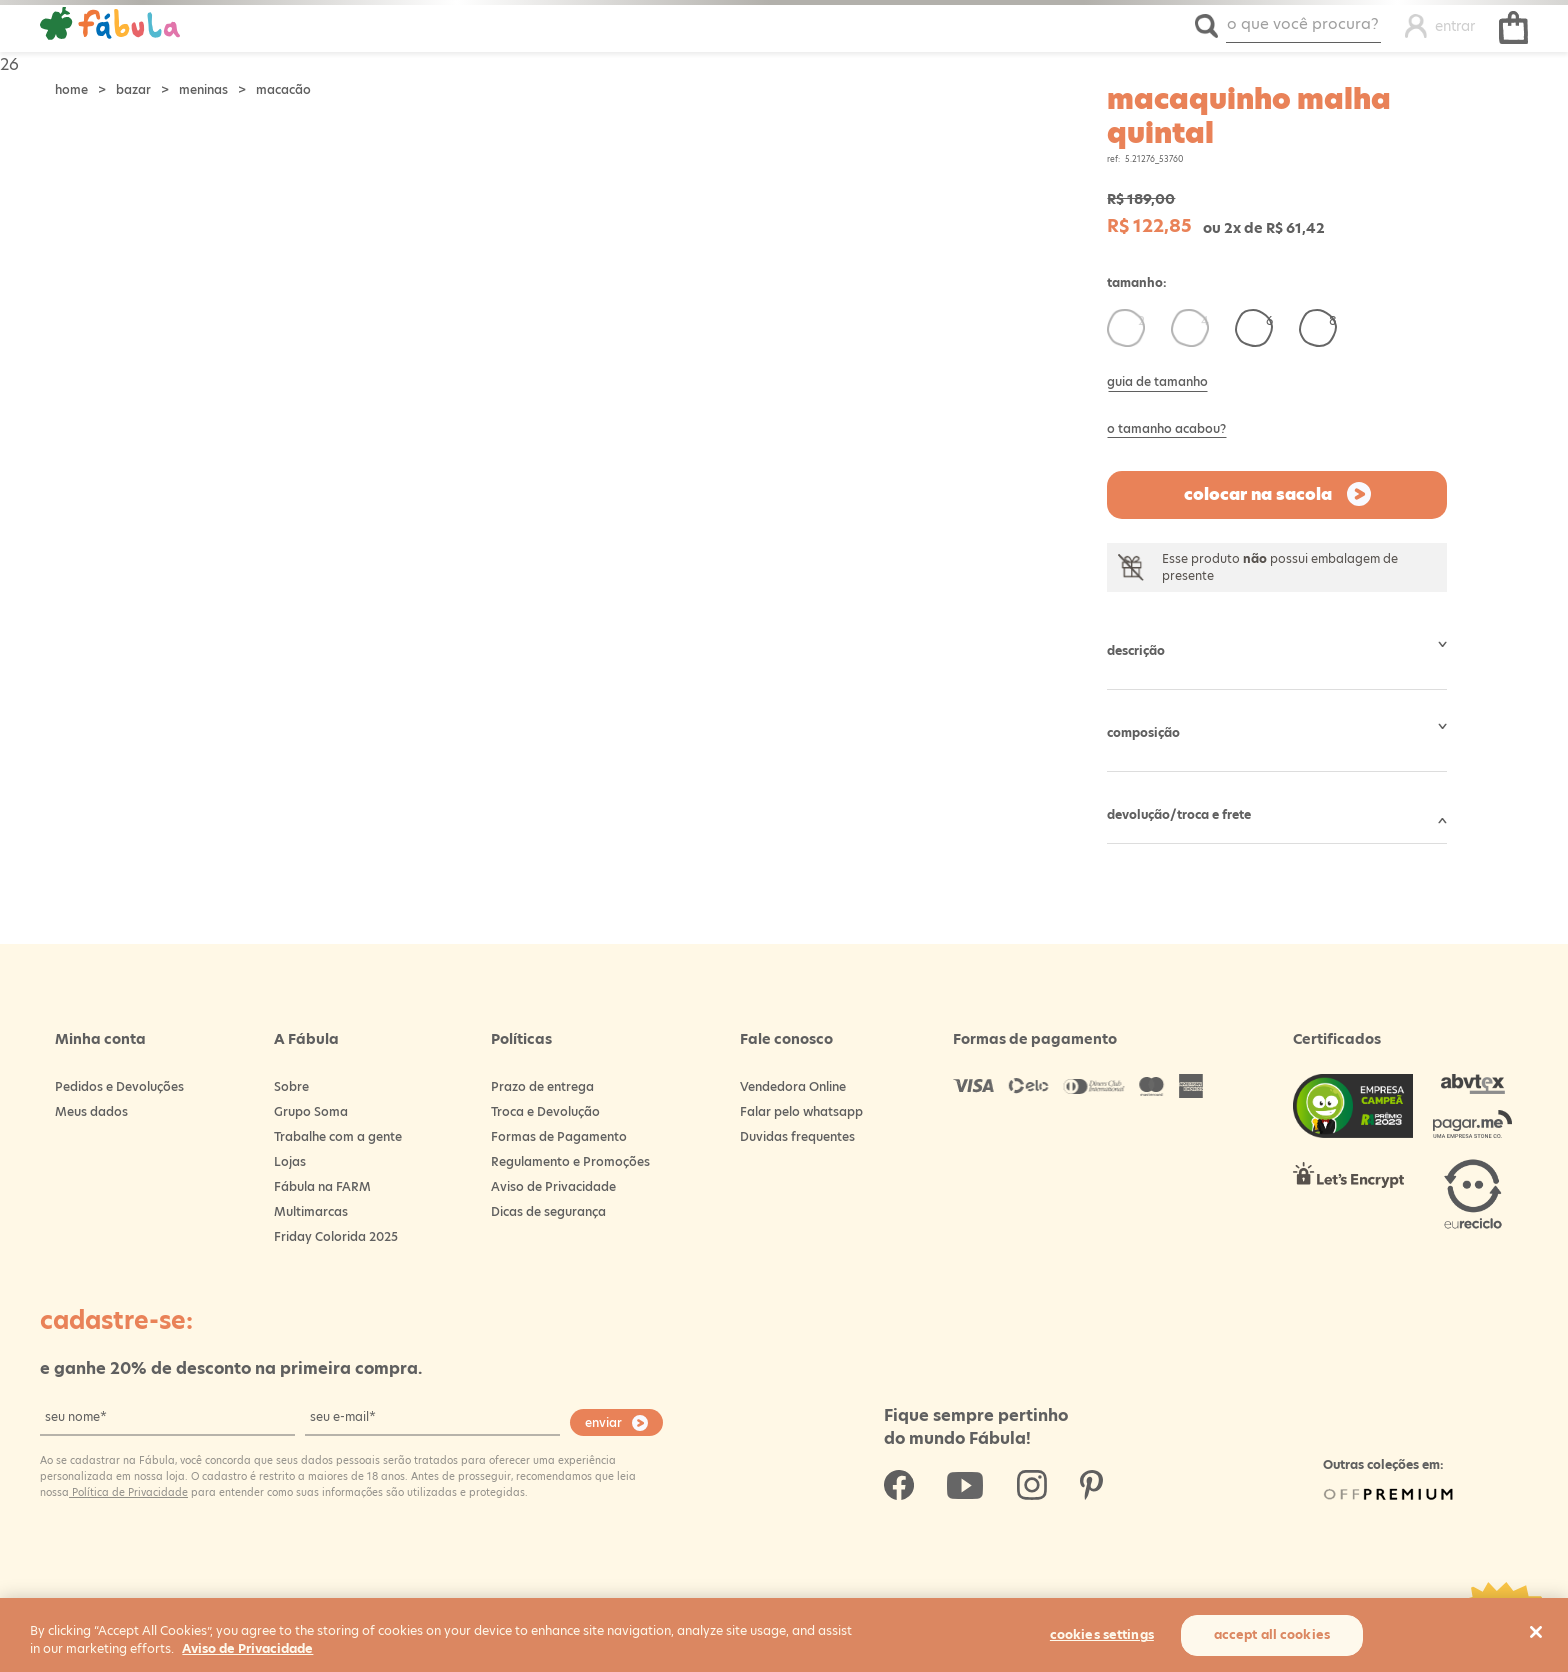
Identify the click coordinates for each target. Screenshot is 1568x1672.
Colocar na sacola (1258, 494)
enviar (603, 1422)
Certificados (1337, 1039)
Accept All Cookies (1272, 1634)
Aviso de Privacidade (553, 1186)
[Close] (1536, 1632)
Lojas (290, 1161)
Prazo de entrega (542, 1086)
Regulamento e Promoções (570, 1161)
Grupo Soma (311, 1111)
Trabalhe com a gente (338, 1136)
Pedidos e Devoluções (119, 1086)
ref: (1113, 159)
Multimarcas (311, 1211)
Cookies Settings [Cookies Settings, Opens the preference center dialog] (1102, 1634)
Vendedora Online (793, 1086)
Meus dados (91, 1111)
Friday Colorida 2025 (336, 1236)
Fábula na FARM (322, 1186)
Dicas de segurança (548, 1211)
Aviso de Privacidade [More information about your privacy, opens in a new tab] (247, 1648)
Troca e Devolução (545, 1111)
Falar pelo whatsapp (801, 1111)
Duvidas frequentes (797, 1136)
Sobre (291, 1086)
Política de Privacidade (128, 1492)
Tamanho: (1137, 282)
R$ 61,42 (1295, 228)
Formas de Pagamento (559, 1136)
